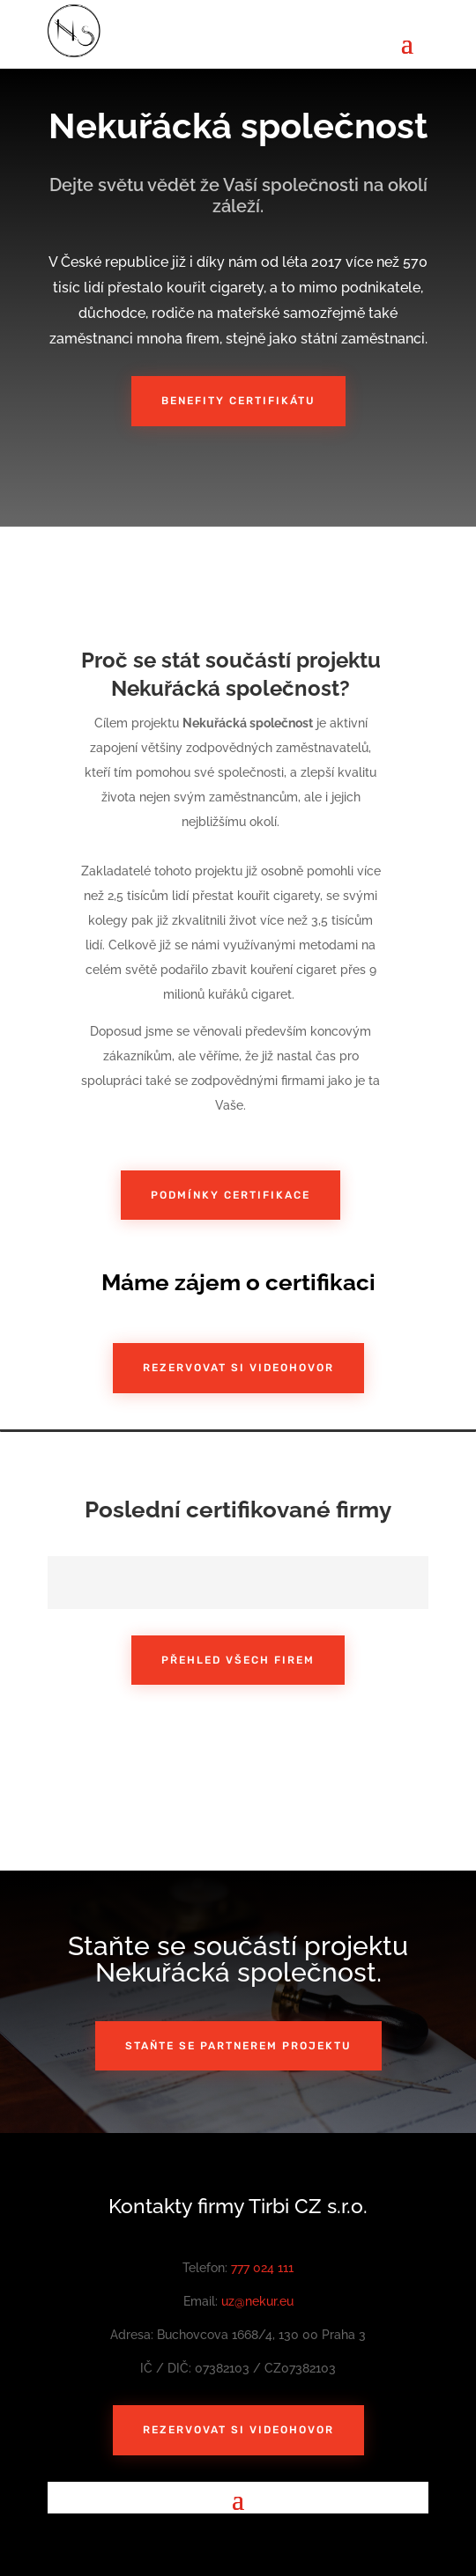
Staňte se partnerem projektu (238, 2046)
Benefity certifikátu (238, 401)
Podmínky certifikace (230, 1195)
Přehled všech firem (238, 1660)
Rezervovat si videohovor (238, 1368)
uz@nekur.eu (257, 2301)
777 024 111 (262, 2268)
